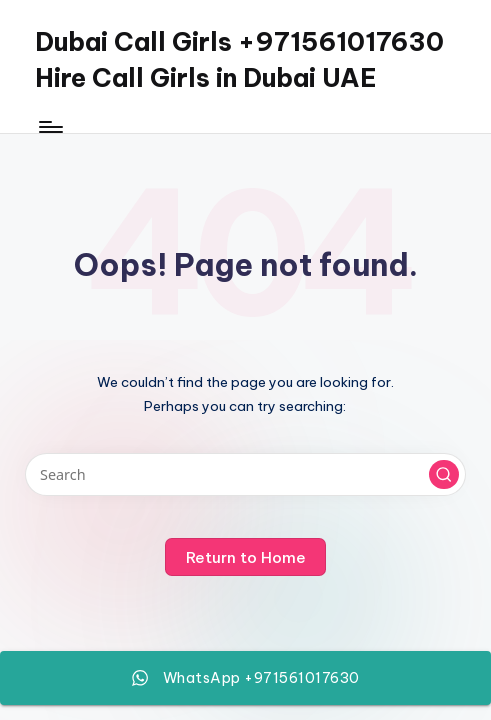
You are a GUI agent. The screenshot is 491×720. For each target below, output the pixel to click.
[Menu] (49, 127)
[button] (444, 475)
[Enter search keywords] (245, 474)
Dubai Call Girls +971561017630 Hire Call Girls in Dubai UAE (239, 60)
